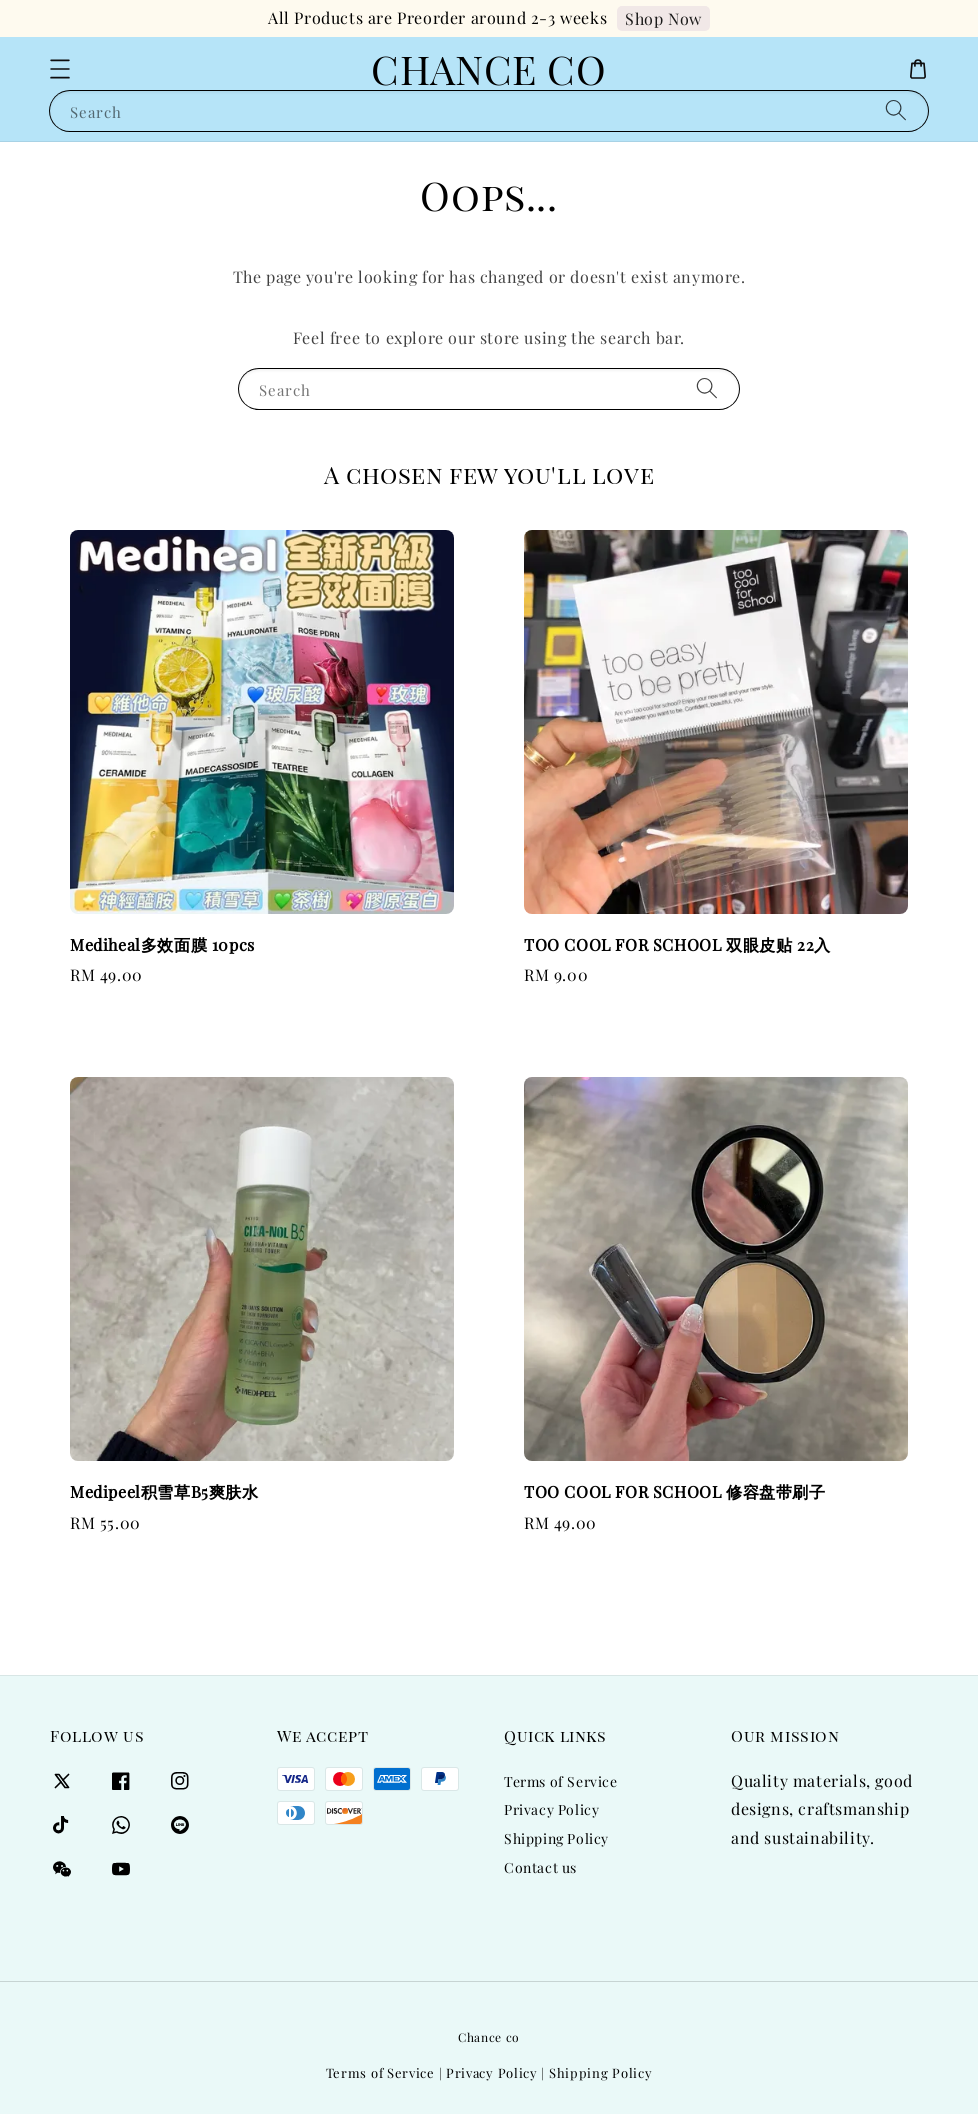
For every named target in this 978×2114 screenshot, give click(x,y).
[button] (60, 69)
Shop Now (663, 18)
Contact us (540, 1867)
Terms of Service (561, 1782)
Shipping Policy (556, 1838)
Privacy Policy (551, 1809)
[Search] (896, 110)
